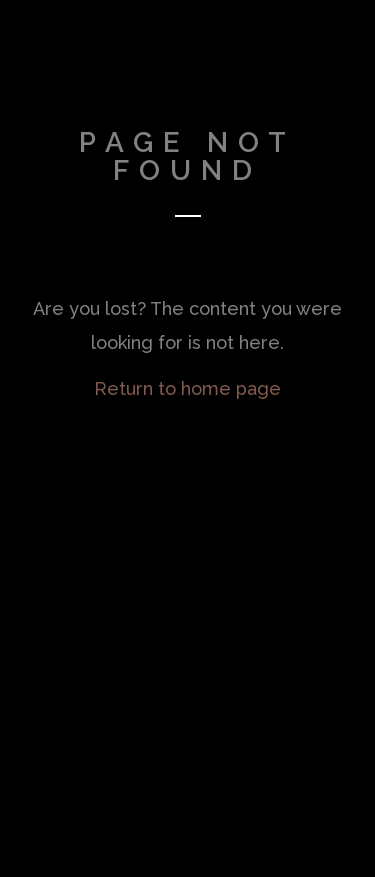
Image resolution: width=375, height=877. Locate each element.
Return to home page (187, 388)
